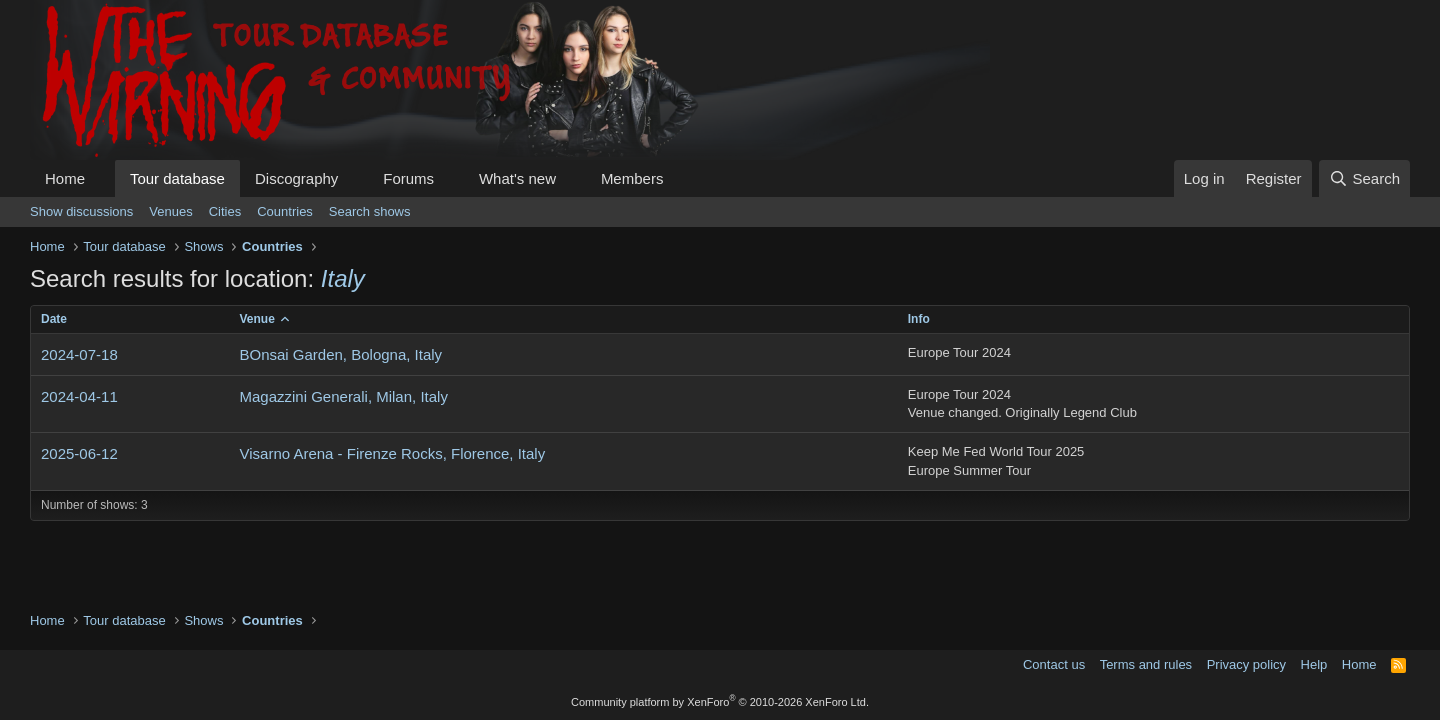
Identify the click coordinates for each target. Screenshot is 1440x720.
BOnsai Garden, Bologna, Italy (340, 354)
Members (632, 178)
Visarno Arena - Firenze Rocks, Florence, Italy (392, 453)
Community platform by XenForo (720, 702)
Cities (225, 211)
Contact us (1054, 664)
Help (1314, 664)
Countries (285, 211)
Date (54, 319)
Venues (170, 211)
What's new (517, 178)
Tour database (177, 178)
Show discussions (81, 211)
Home (65, 178)
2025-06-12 (79, 453)
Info (919, 319)
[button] (101, 178)
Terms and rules (1146, 664)
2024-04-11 (79, 396)
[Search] (1364, 178)
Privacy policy (1246, 664)
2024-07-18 (79, 354)
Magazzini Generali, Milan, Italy (343, 396)
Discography (296, 178)
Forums (408, 178)
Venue (256, 319)
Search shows (370, 211)
